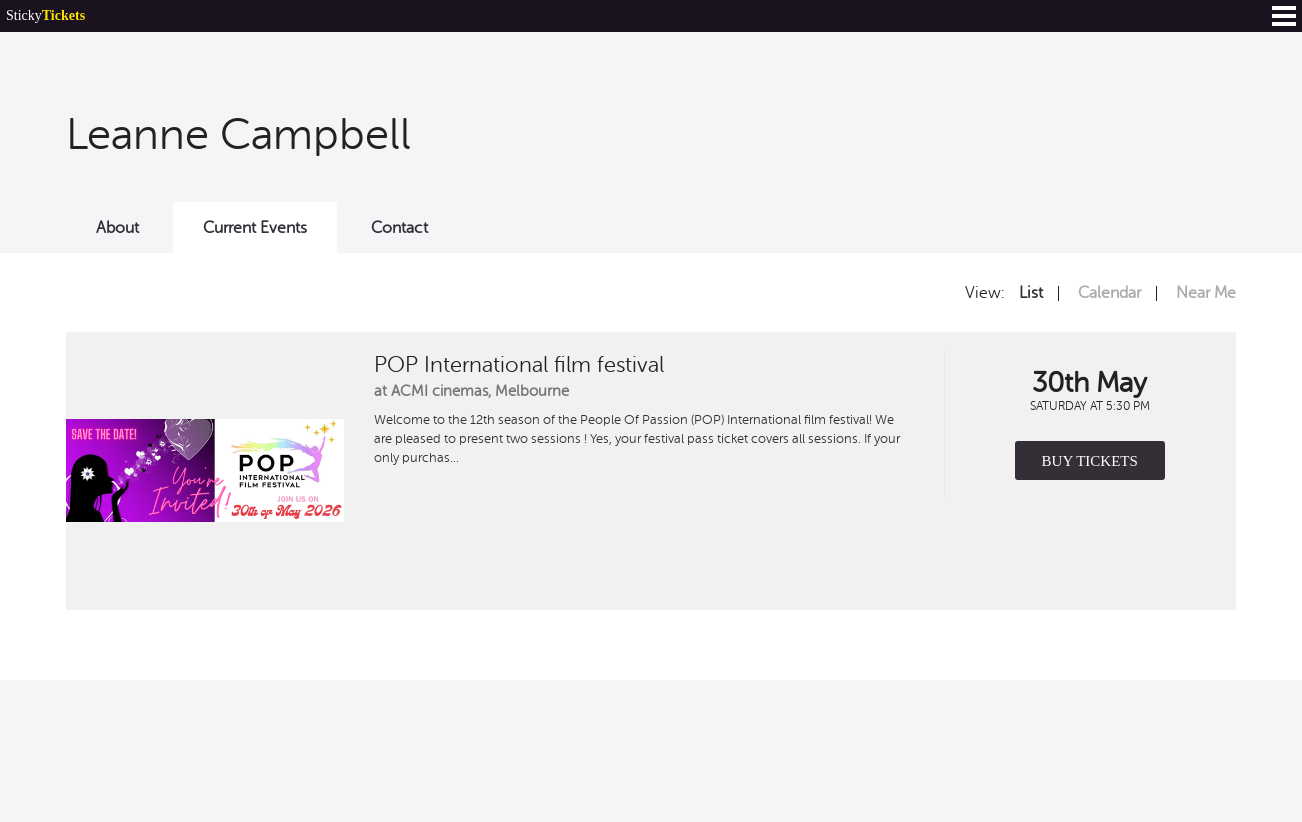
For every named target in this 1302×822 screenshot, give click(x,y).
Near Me (1206, 293)
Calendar (1109, 293)
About (117, 228)
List (1031, 293)
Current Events (255, 228)
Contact (399, 228)
